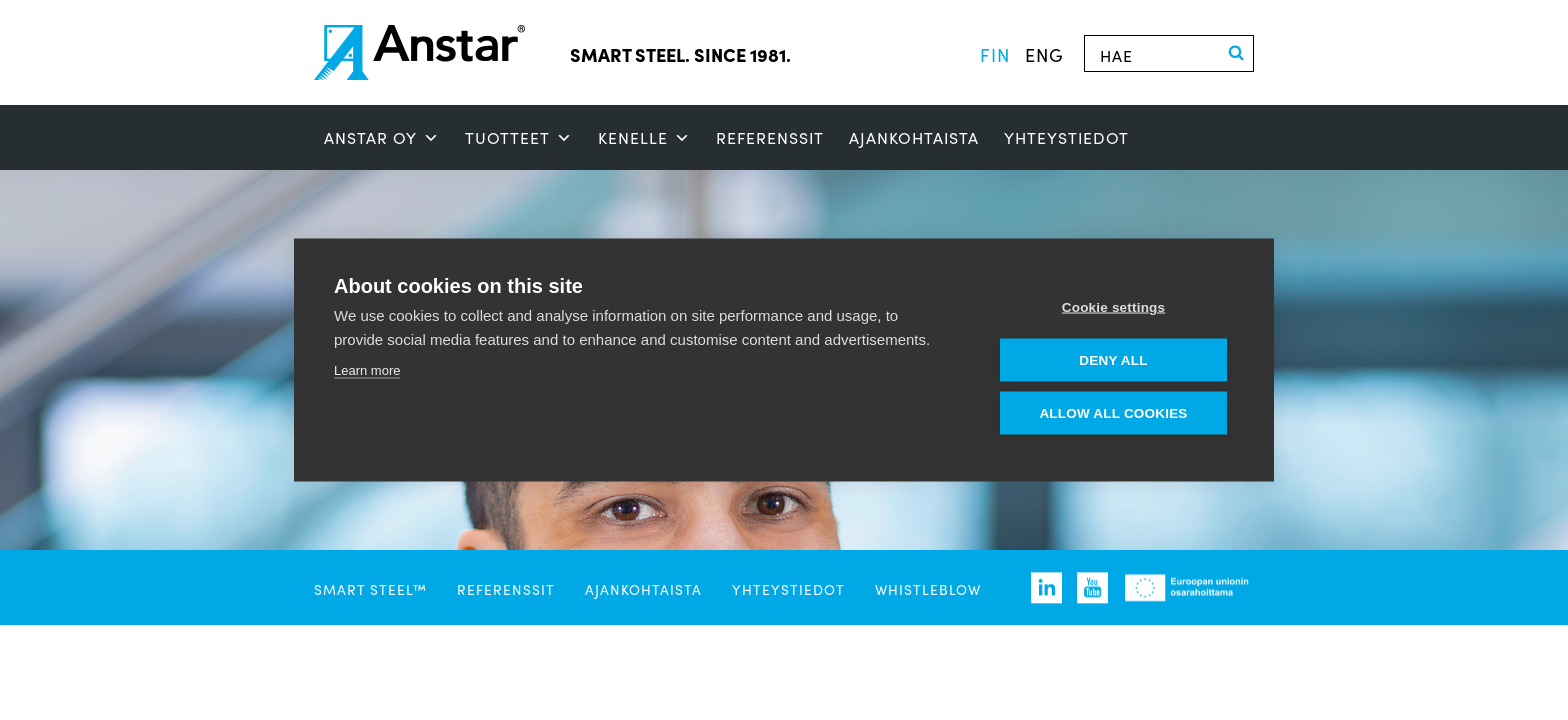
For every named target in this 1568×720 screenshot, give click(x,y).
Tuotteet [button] (519, 138)
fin (995, 54)
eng (1044, 54)
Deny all (1113, 360)
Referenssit (770, 137)
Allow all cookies (1113, 413)
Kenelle (644, 138)
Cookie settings (1114, 307)
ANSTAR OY (382, 138)
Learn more (367, 370)
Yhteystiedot (1066, 137)
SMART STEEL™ (370, 589)
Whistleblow (928, 589)
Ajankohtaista (914, 137)
